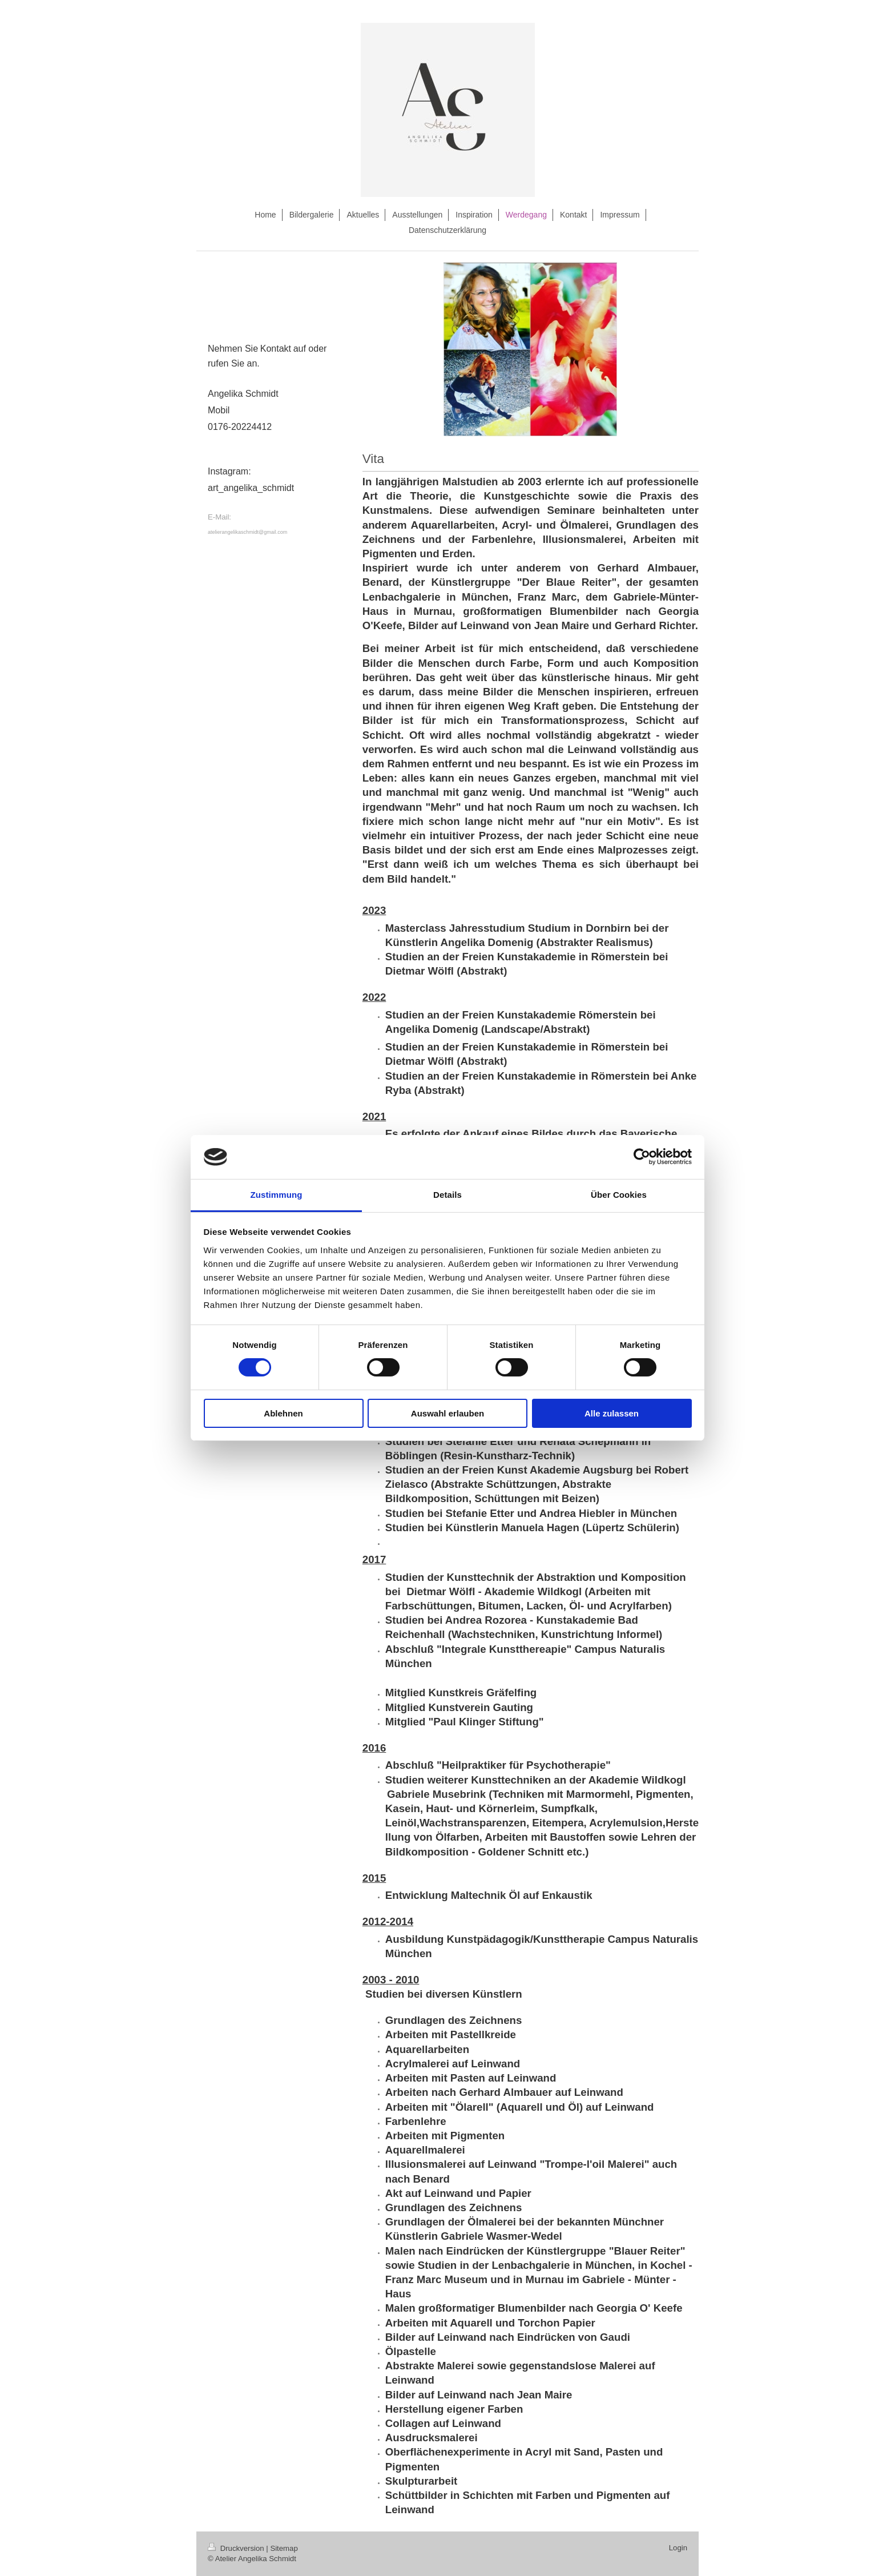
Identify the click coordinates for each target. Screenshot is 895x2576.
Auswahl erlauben (447, 1413)
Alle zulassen (611, 1413)
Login (678, 2547)
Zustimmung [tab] (277, 1195)
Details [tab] (447, 1195)
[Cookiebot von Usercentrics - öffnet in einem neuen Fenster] (642, 1156)
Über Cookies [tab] (619, 1195)
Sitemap (283, 2548)
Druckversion (237, 2548)
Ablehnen (283, 1413)
